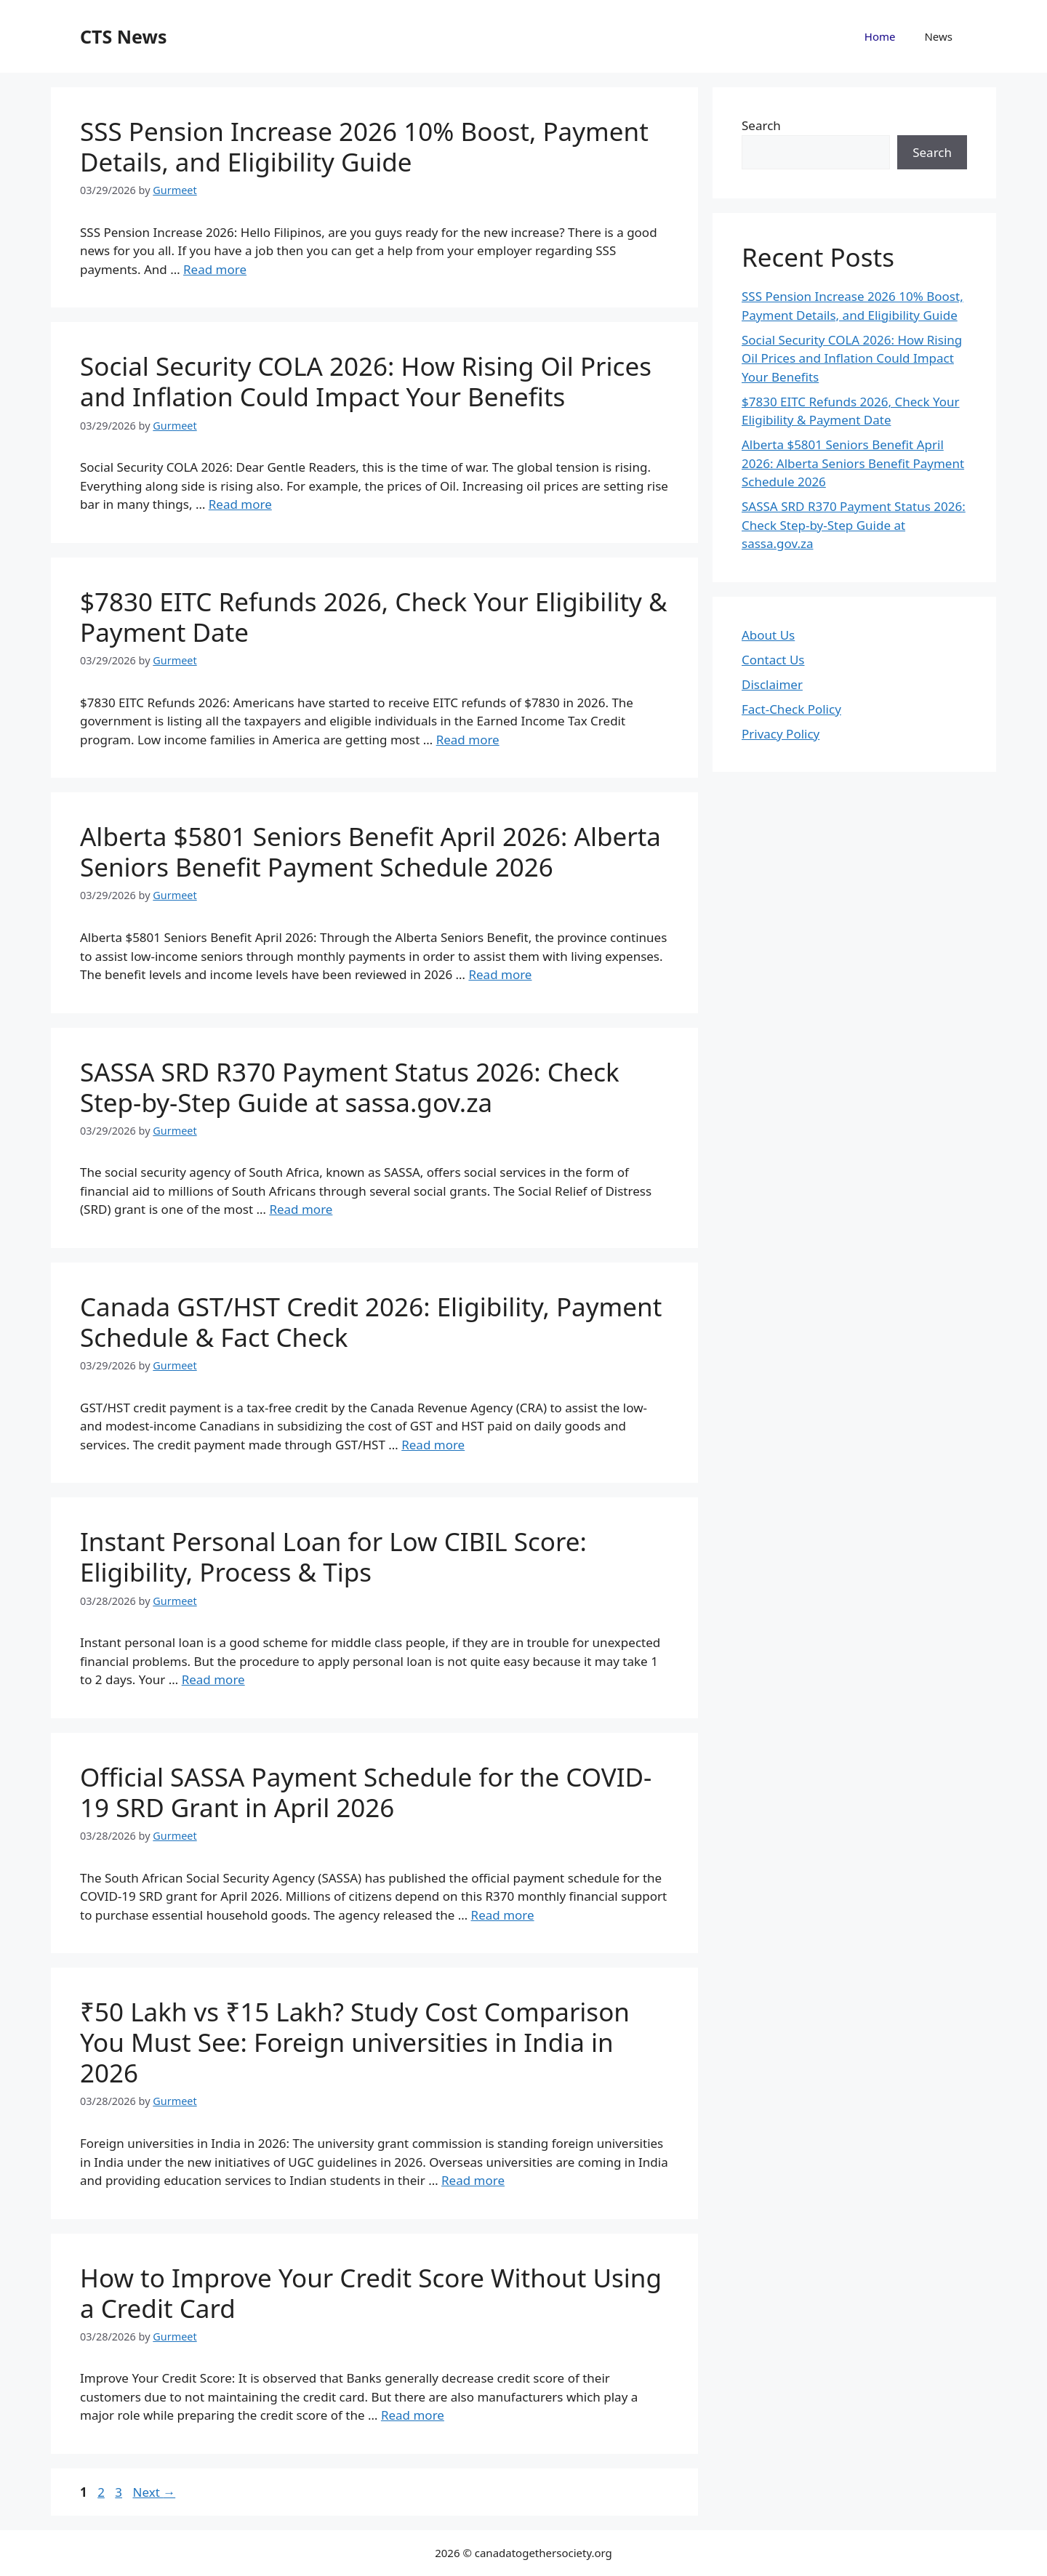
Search (761, 125)
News (938, 36)
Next (153, 2492)
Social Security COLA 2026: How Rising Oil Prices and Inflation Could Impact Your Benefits (365, 381)
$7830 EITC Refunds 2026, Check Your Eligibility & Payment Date (373, 616)
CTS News (123, 36)
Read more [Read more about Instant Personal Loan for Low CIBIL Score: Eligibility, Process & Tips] (213, 1679)
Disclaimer (772, 684)
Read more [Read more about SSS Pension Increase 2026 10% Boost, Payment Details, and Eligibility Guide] (214, 269)
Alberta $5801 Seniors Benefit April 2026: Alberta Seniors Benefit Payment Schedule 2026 (370, 851)
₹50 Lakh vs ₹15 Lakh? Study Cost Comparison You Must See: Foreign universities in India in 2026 (355, 2042)
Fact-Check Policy (791, 709)
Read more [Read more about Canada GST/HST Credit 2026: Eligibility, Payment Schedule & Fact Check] (433, 1444)
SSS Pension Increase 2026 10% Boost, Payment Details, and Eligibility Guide (364, 146)
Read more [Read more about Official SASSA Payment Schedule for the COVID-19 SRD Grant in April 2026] (502, 1915)
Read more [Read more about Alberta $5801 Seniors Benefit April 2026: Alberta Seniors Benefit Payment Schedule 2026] (499, 974)
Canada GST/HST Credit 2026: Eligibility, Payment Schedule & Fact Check (371, 1321)
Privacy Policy (780, 733)
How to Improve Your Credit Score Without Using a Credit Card (371, 2293)
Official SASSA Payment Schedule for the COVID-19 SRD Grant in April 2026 (365, 1792)
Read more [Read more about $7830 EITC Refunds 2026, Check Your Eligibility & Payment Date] (468, 739)
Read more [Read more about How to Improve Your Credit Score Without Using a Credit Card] (412, 2415)
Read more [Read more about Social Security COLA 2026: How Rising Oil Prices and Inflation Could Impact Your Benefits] (240, 504)
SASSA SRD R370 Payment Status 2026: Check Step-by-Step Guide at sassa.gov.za (349, 1087)
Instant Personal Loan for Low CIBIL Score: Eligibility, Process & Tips (333, 1556)
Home (880, 36)
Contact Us (773, 659)
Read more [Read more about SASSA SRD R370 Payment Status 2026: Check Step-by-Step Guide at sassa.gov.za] (300, 1209)
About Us (768, 635)
